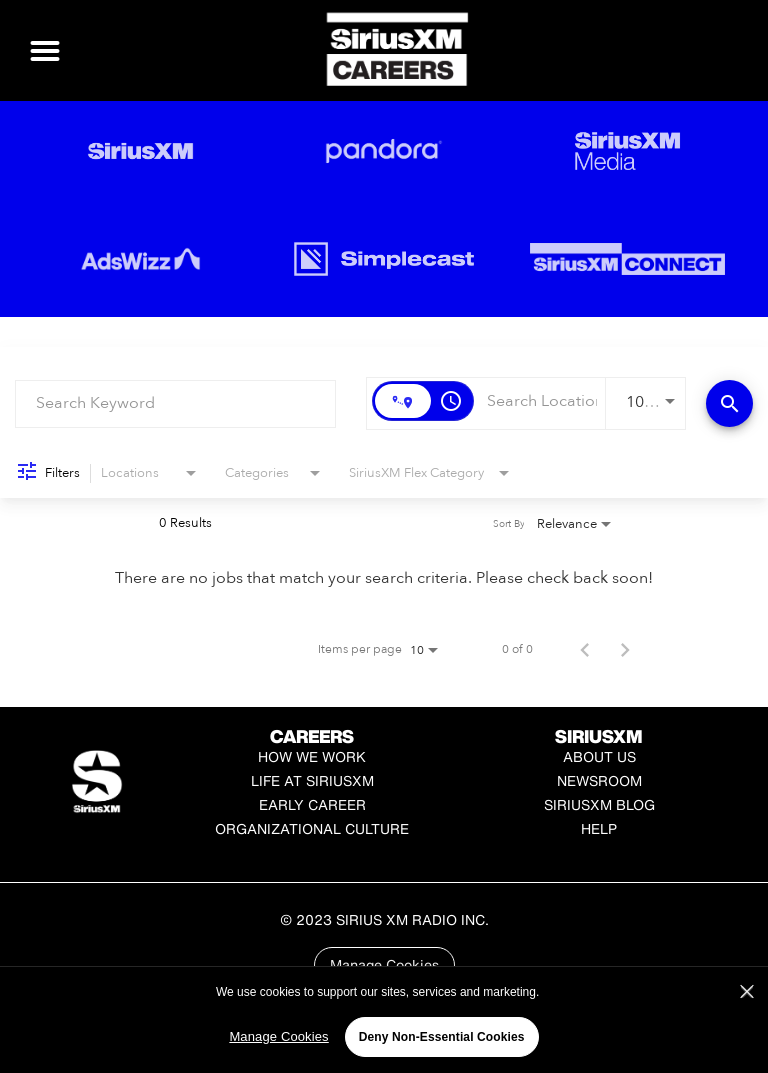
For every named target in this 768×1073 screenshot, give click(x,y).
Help (599, 828)
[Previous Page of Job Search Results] (585, 649)
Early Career (312, 804)
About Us (599, 756)
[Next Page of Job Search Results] (625, 649)
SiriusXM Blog (599, 804)
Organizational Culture (312, 828)
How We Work (312, 756)
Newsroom (599, 780)
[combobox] (175, 403)
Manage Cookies (384, 964)
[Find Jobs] (729, 403)
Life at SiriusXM (312, 780)
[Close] (747, 1027)
